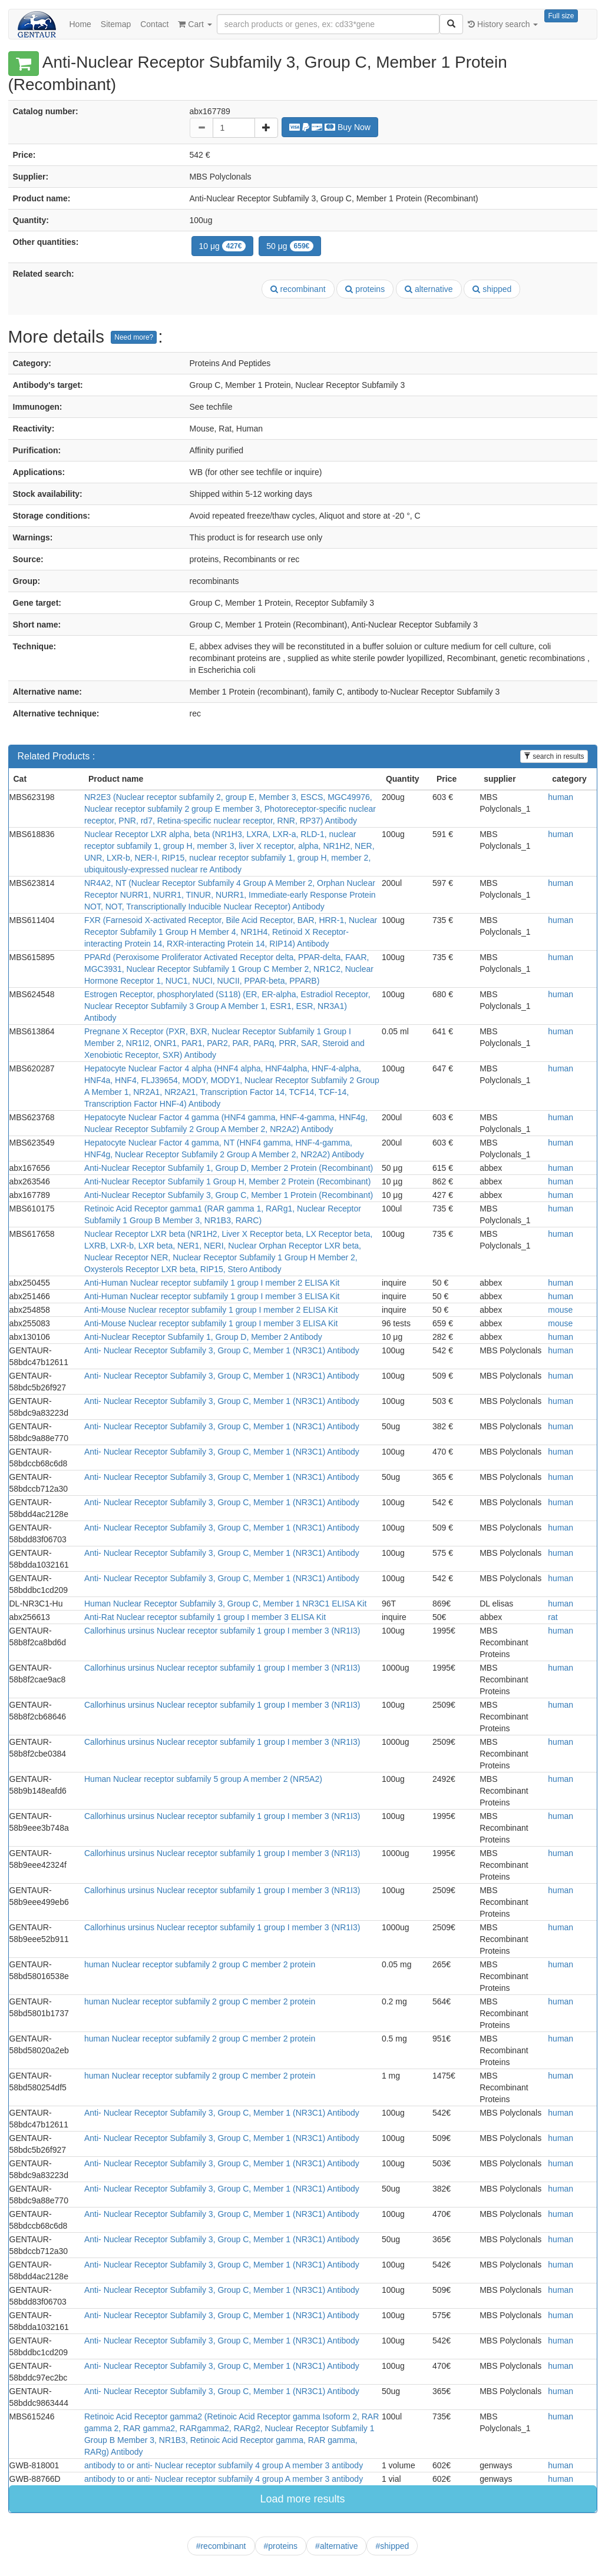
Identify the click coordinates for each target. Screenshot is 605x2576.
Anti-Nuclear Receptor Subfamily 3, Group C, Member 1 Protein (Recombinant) (228, 1195)
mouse (560, 1309)
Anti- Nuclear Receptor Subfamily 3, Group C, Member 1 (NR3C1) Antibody (221, 1350)
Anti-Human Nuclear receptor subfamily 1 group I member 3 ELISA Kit (211, 1296)
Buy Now (330, 127)
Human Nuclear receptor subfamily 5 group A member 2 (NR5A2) (203, 1779)
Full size (561, 16)
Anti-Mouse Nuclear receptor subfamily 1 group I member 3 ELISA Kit (211, 1323)
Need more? (133, 337)
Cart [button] (194, 24)
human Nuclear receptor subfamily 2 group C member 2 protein (199, 1964)
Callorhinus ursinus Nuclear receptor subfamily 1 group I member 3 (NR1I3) (222, 1630)
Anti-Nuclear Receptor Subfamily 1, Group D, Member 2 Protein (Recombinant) (228, 1168)
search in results (554, 756)
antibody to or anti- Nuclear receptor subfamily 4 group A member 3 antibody (223, 2465)
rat (552, 1617)
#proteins (281, 2546)
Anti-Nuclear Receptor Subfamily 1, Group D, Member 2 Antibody (203, 1337)
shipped (491, 289)
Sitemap (116, 24)
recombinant (298, 289)
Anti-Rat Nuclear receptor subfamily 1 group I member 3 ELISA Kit (205, 1617)
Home (80, 24)
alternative (428, 289)
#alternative (336, 2546)
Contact (154, 24)
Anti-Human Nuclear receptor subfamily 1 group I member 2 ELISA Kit (211, 1282)
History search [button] (503, 24)
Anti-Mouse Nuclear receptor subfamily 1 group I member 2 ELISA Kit (211, 1309)
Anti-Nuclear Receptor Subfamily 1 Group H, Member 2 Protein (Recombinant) (227, 1181)
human (560, 797)
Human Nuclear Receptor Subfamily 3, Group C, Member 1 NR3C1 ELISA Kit (225, 1603)
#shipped (392, 2546)
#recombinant (221, 2546)
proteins (365, 289)
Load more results (302, 2499)
